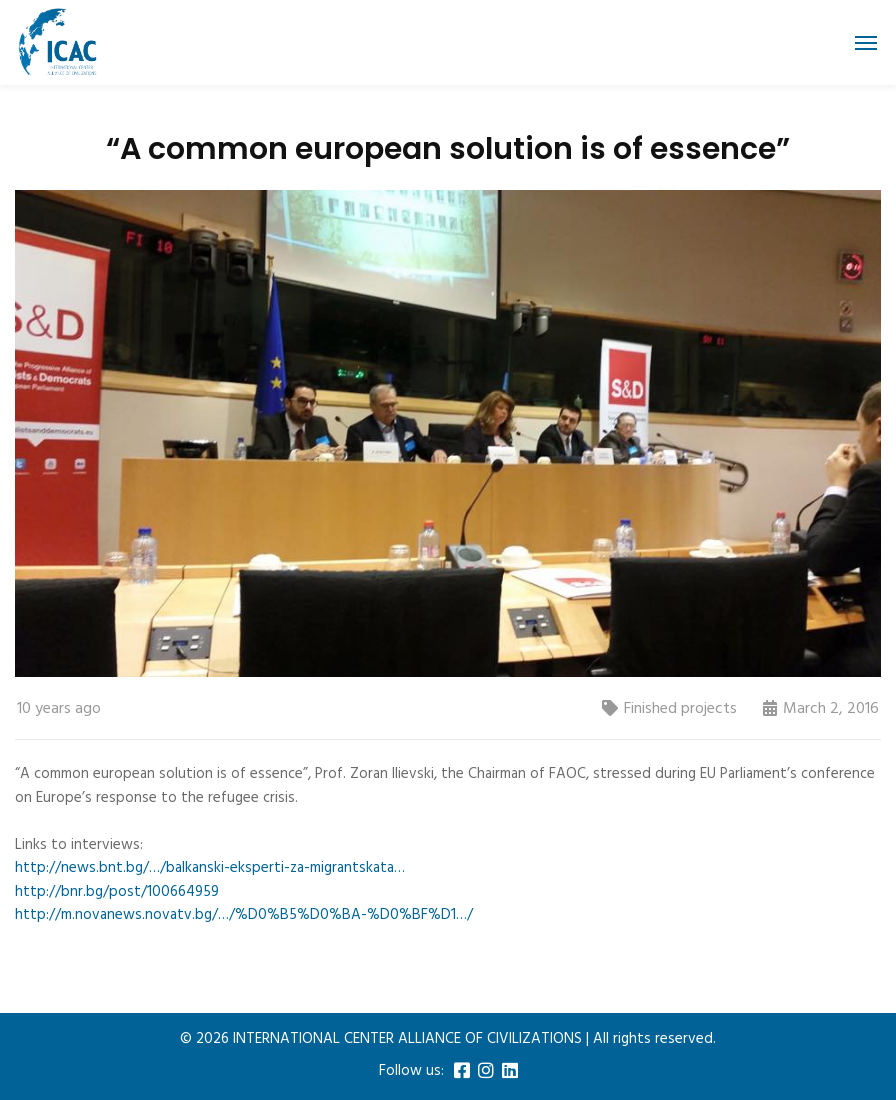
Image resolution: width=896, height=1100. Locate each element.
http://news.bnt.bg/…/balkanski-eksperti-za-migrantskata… (210, 868)
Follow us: (411, 1071)
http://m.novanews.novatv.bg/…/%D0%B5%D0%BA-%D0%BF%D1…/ (244, 915)
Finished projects (680, 709)
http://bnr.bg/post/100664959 (117, 892)
